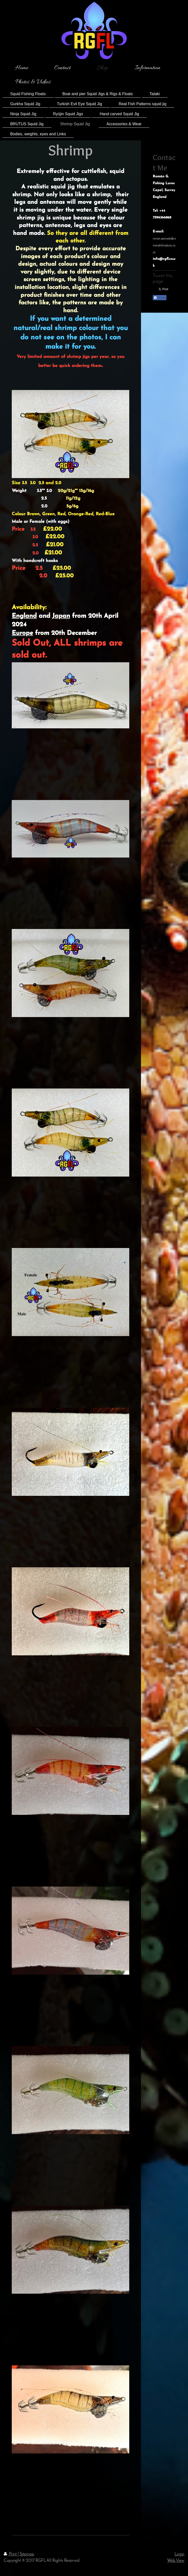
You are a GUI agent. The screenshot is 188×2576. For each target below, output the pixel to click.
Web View (175, 2560)
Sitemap (27, 2554)
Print (11, 2554)
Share (159, 297)
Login (179, 2554)
